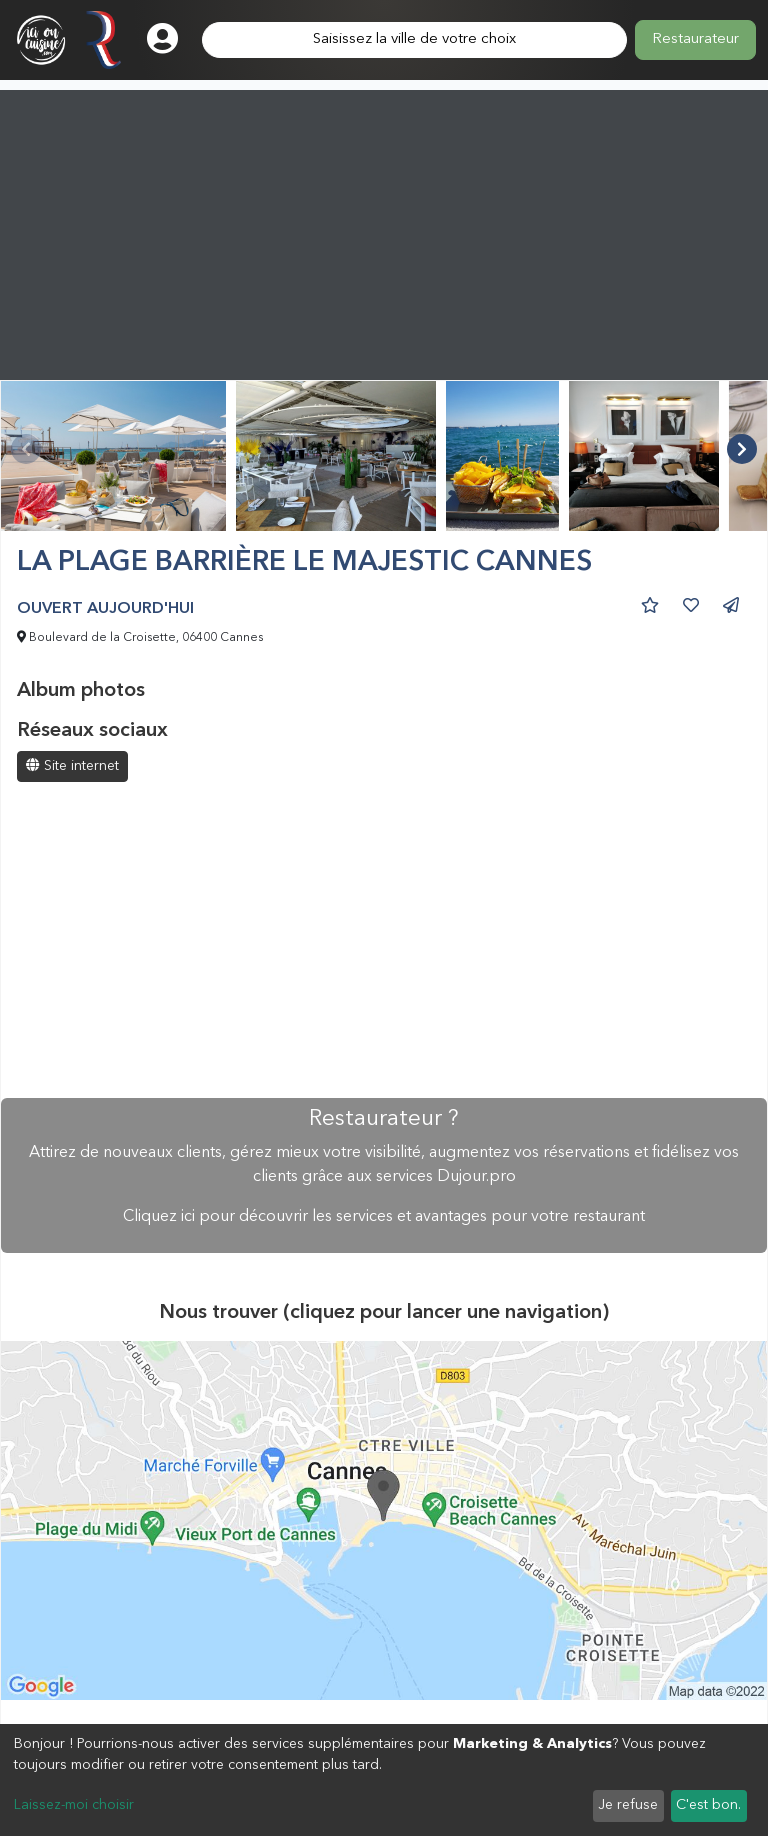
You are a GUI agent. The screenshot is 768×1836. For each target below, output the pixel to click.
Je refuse (628, 1805)
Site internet (72, 765)
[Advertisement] (384, 230)
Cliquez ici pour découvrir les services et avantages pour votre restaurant (384, 1217)
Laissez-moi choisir (74, 1805)
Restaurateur (695, 39)
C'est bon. (708, 1805)
